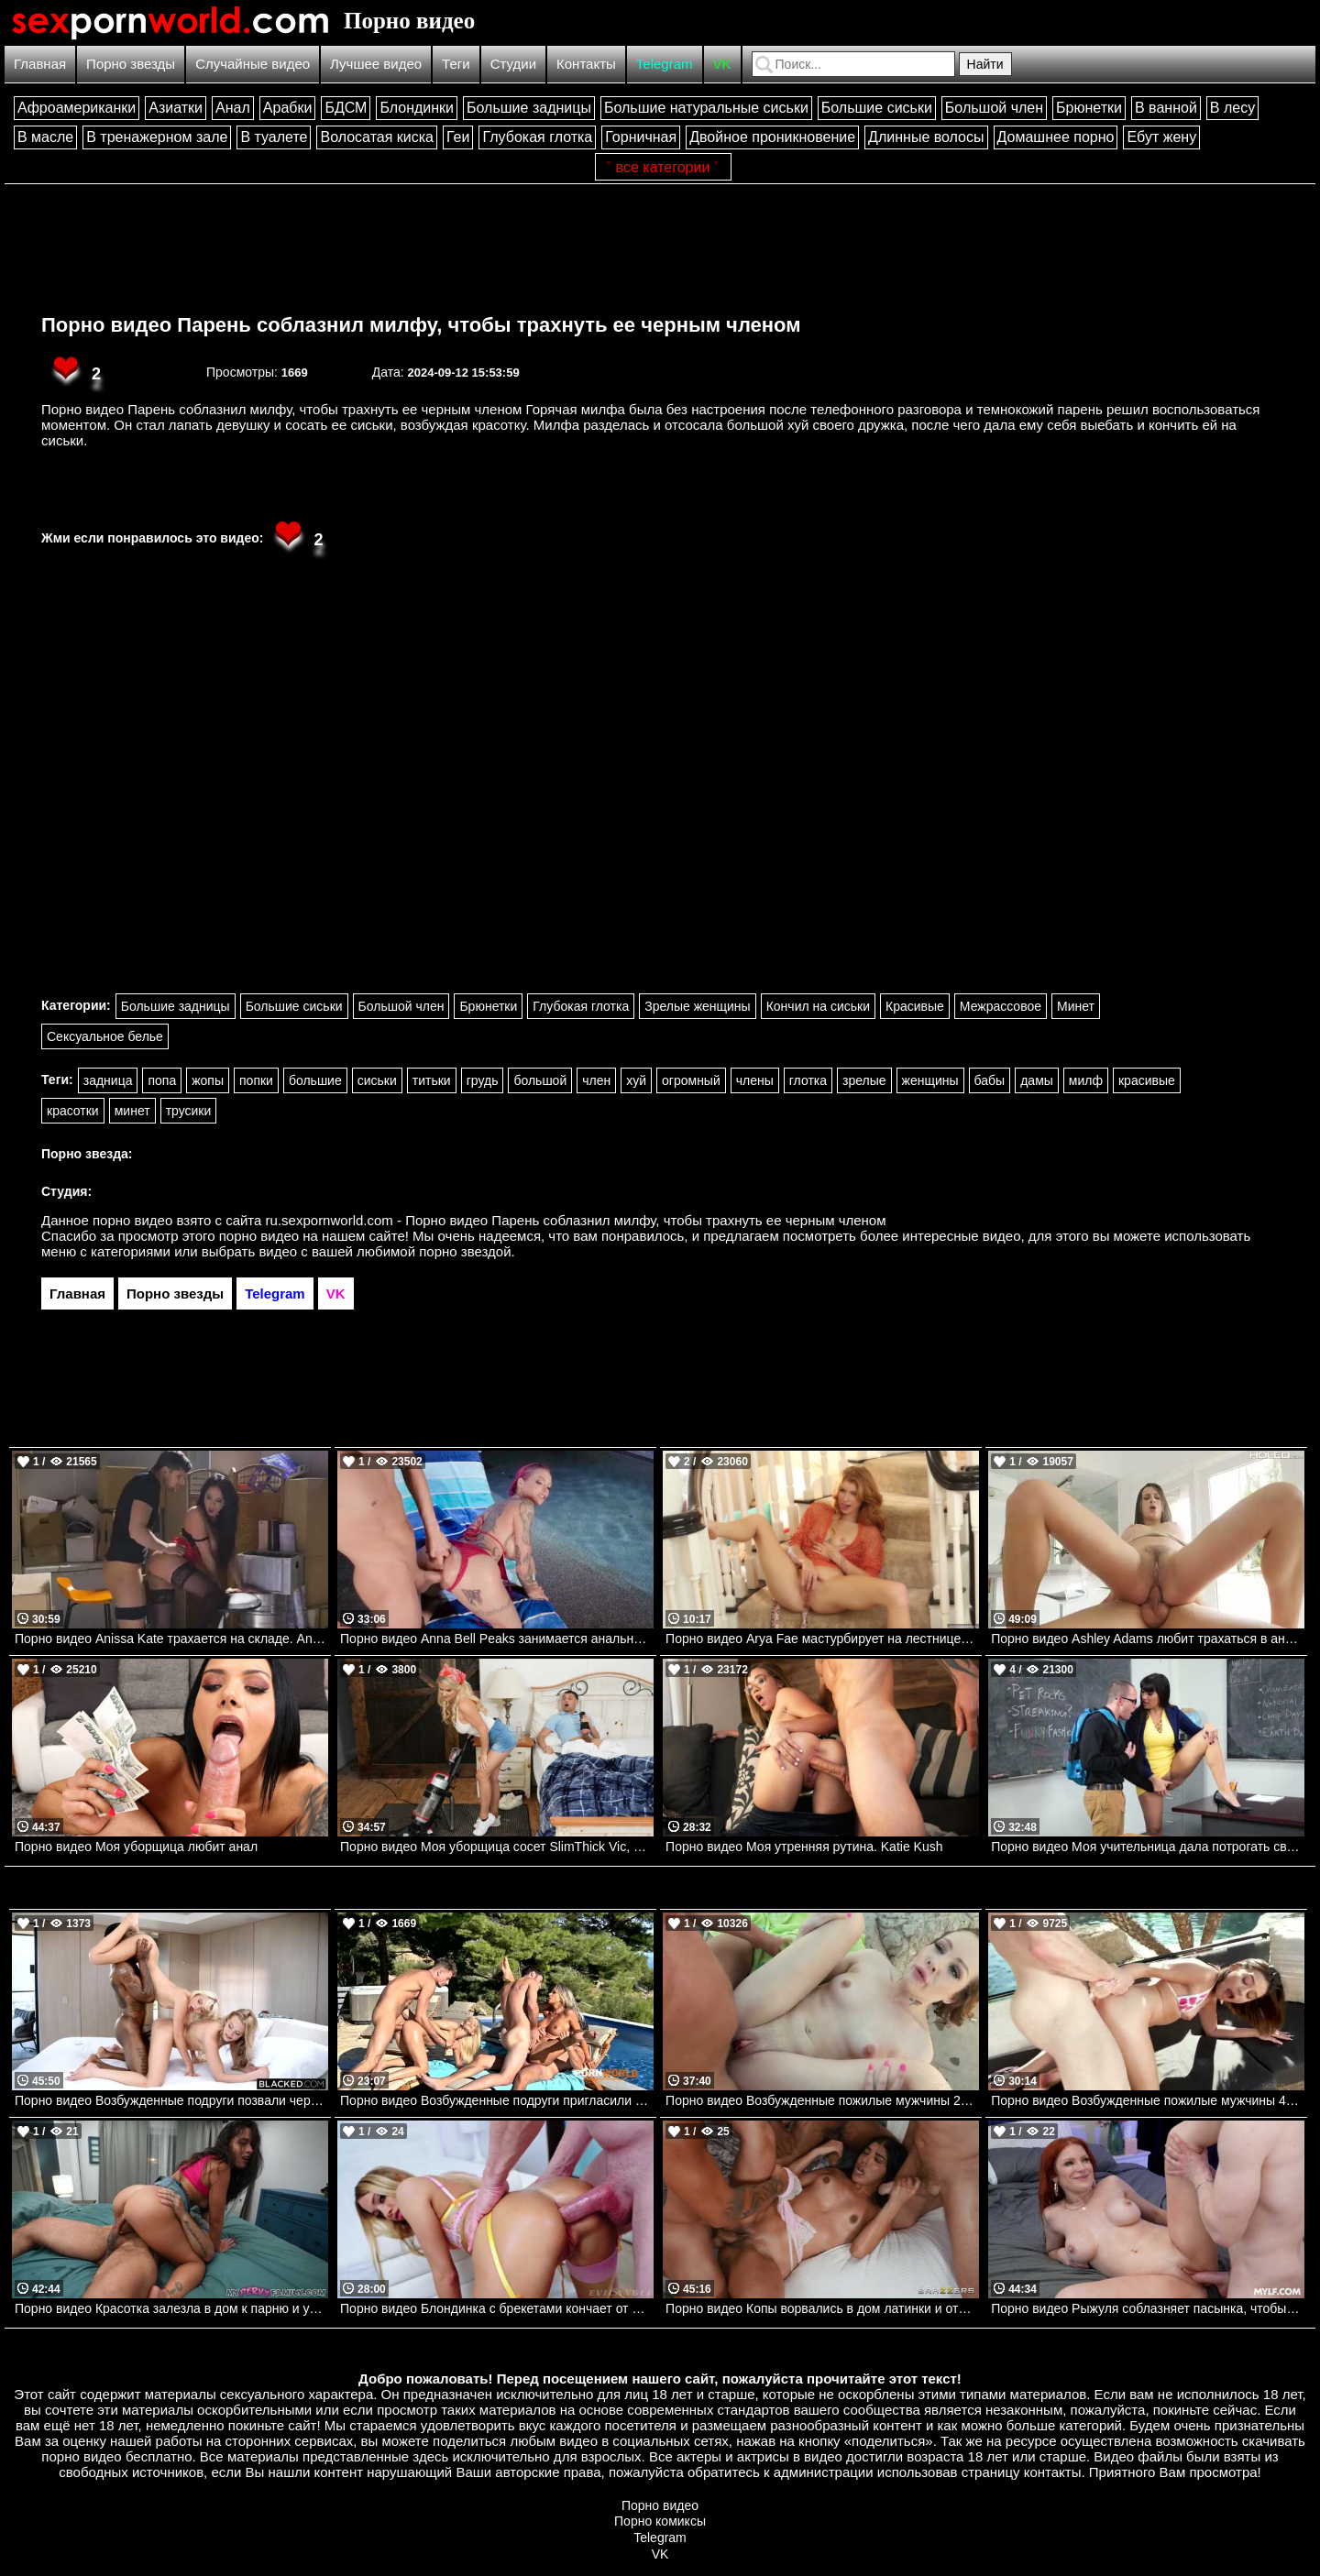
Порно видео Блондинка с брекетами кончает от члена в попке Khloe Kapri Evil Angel (497, 2308)
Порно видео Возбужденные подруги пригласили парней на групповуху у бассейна (497, 2100)
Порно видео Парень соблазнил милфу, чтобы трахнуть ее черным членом (421, 324)
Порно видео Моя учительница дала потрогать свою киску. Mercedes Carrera (1147, 1846)
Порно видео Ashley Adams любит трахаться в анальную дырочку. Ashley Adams (1147, 1638)
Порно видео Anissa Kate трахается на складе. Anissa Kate (171, 1638)
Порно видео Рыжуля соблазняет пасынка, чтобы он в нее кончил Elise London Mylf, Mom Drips (1147, 2308)
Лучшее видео (376, 63)
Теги (456, 63)
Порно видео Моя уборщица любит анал (136, 1846)
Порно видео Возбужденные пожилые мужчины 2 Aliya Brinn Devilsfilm (822, 2100)
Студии (513, 63)
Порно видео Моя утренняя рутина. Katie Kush (804, 1846)
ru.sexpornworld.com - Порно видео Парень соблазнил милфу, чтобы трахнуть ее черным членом (576, 1220)
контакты (1053, 2472)
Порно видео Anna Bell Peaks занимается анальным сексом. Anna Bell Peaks (497, 1638)
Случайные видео (252, 63)
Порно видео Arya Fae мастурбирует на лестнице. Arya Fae (822, 1638)
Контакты (586, 63)
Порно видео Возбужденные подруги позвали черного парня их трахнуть (171, 2100)
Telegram (664, 63)
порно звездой (465, 1251)
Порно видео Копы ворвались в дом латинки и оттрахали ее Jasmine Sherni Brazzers (822, 2308)
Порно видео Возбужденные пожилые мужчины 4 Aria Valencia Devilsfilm (1147, 2100)
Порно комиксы (660, 2521)
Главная (40, 63)
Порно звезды (130, 63)
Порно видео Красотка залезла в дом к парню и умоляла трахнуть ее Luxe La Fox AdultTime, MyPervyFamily (171, 2308)
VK (722, 63)
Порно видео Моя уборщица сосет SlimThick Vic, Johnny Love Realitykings (497, 1846)
